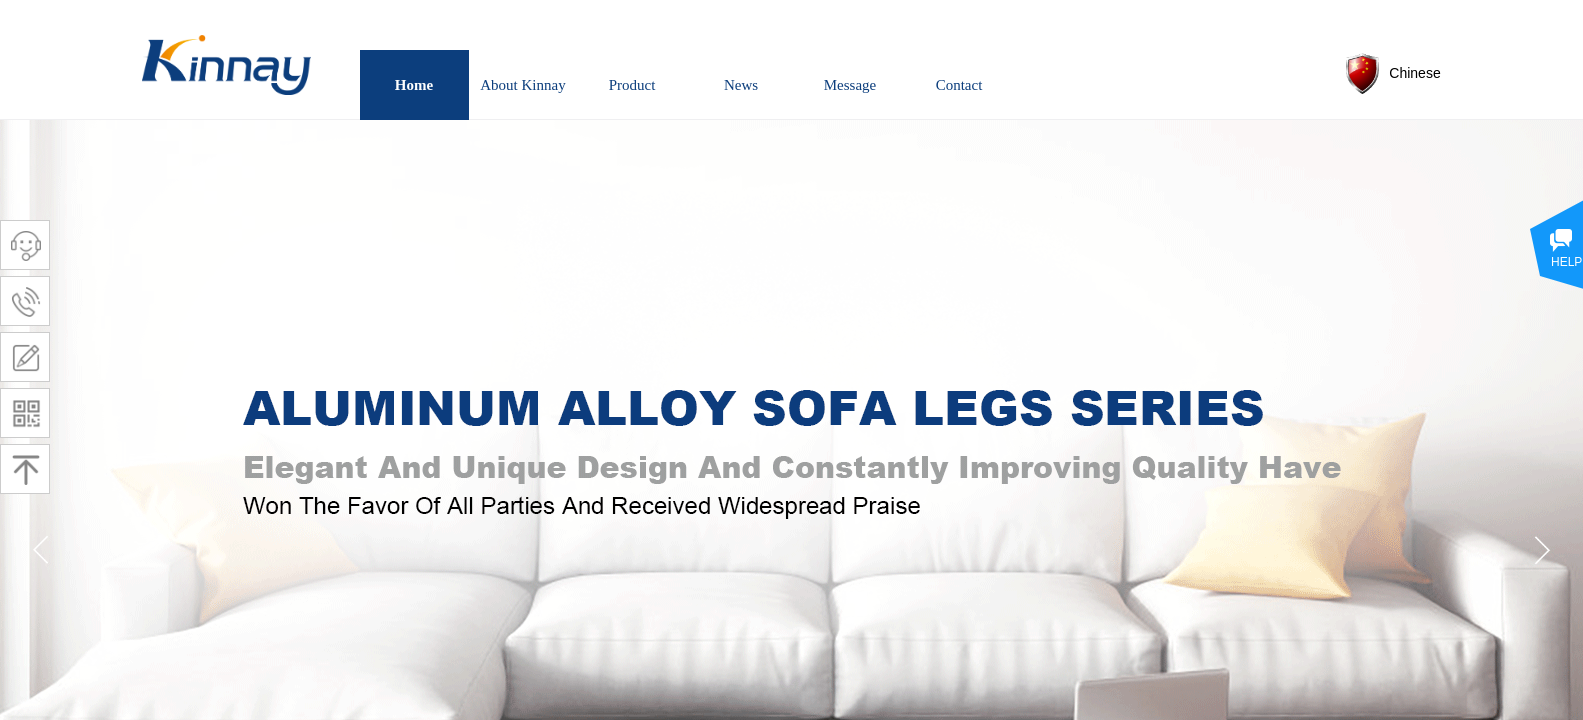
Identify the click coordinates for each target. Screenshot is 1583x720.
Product (632, 85)
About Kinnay (522, 85)
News (741, 85)
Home (414, 85)
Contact (959, 85)
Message (850, 85)
